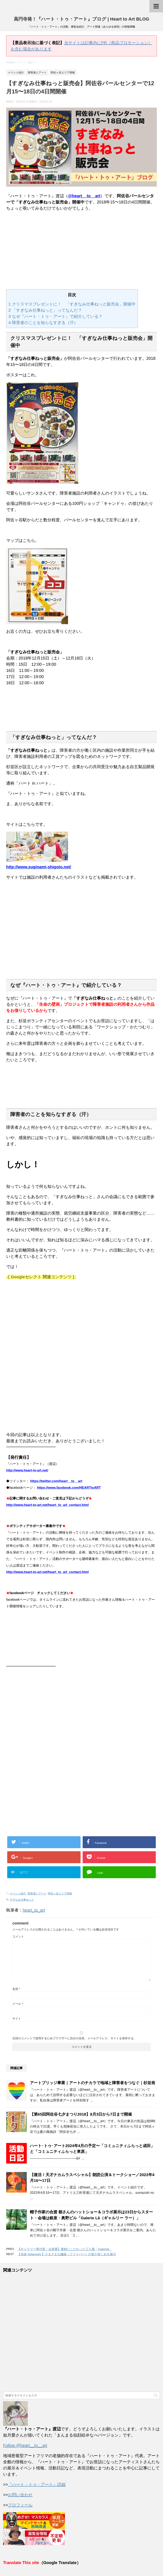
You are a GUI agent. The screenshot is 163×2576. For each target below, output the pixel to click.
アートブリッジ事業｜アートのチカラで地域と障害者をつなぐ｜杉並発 (92, 2083)
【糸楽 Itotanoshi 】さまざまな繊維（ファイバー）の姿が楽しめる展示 (67, 2254)
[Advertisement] (81, 250)
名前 (16, 1989)
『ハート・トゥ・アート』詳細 (37, 2484)
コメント (18, 1936)
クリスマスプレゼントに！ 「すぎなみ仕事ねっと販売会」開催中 (72, 304)
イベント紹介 (18, 1893)
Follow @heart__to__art (25, 2445)
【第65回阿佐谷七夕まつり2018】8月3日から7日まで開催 (81, 2114)
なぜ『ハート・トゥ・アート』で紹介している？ (55, 316)
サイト (16, 2018)
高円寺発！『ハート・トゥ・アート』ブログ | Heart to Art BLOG (81, 19)
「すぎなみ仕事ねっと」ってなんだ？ (45, 310)
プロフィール (20, 2505)
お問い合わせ (20, 2494)
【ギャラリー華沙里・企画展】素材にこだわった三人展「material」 (65, 2249)
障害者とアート (37, 1893)
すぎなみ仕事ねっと (22, 1899)
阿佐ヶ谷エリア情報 (60, 1893)
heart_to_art (34, 1910)
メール (17, 2003)
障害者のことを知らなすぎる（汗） (43, 322)
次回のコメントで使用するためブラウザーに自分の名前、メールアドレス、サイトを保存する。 (74, 2038)
